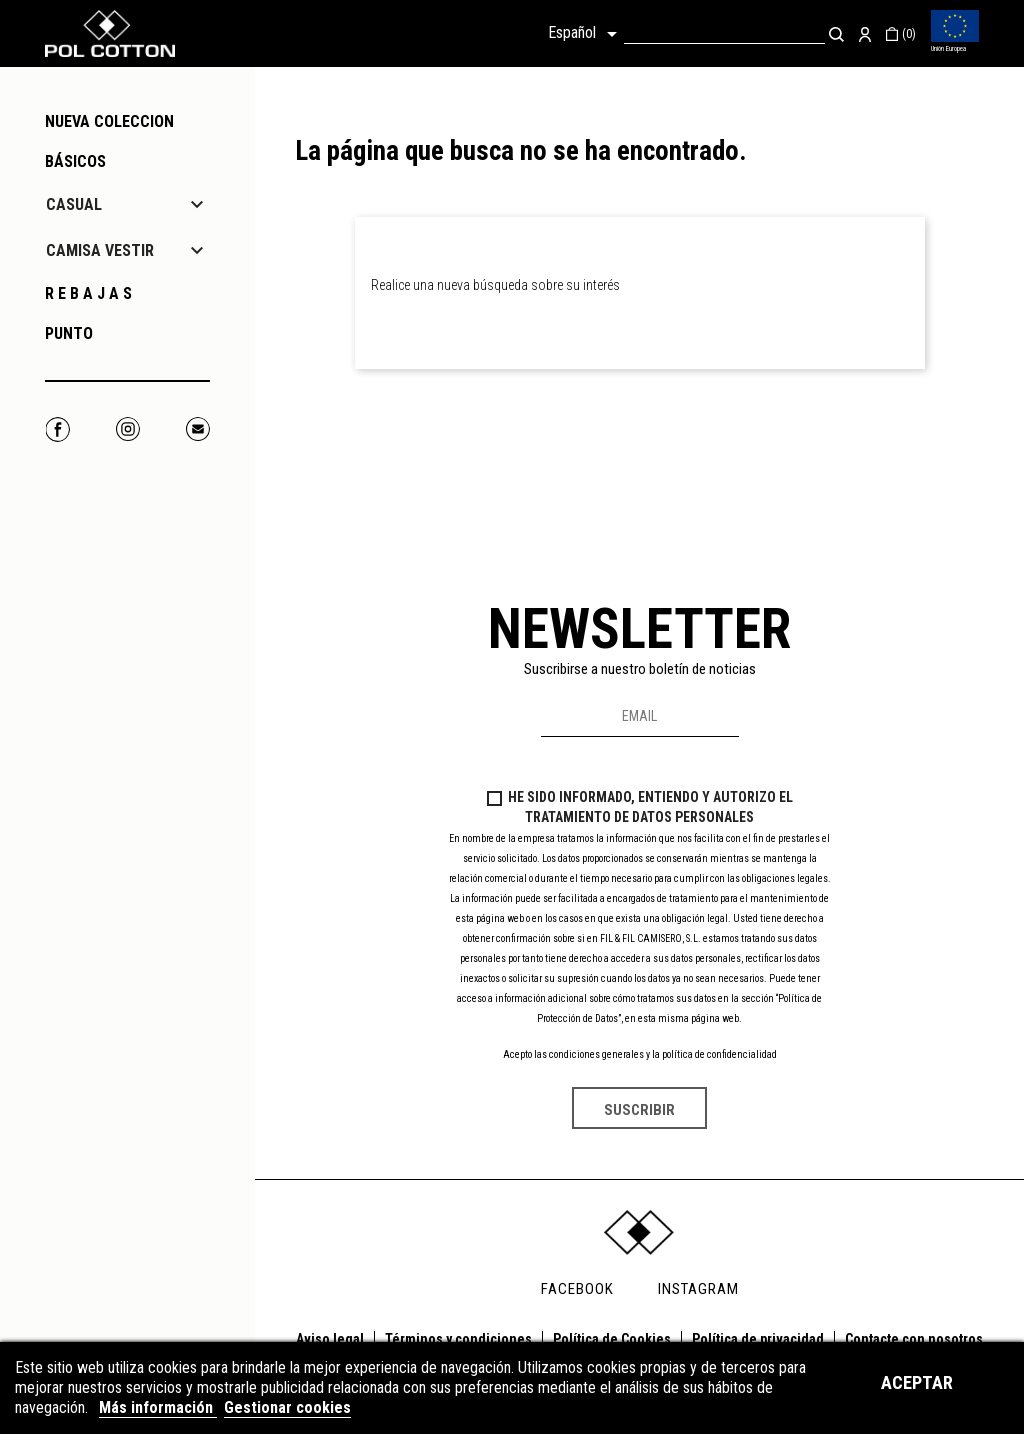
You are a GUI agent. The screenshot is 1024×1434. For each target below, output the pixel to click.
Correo (197, 429)
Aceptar (917, 1382)
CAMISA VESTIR (100, 250)
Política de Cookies (612, 1339)
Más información (158, 1407)
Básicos (75, 161)
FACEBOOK (577, 1289)
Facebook (57, 429)
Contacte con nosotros (914, 1339)
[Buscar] (724, 33)
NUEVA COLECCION (109, 121)
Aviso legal (330, 1339)
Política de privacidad (758, 1339)
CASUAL (74, 204)
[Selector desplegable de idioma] (586, 34)
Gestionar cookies (287, 1407)
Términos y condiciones (458, 1339)
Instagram (127, 429)
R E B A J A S (88, 293)
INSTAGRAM (698, 1289)
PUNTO (69, 333)
